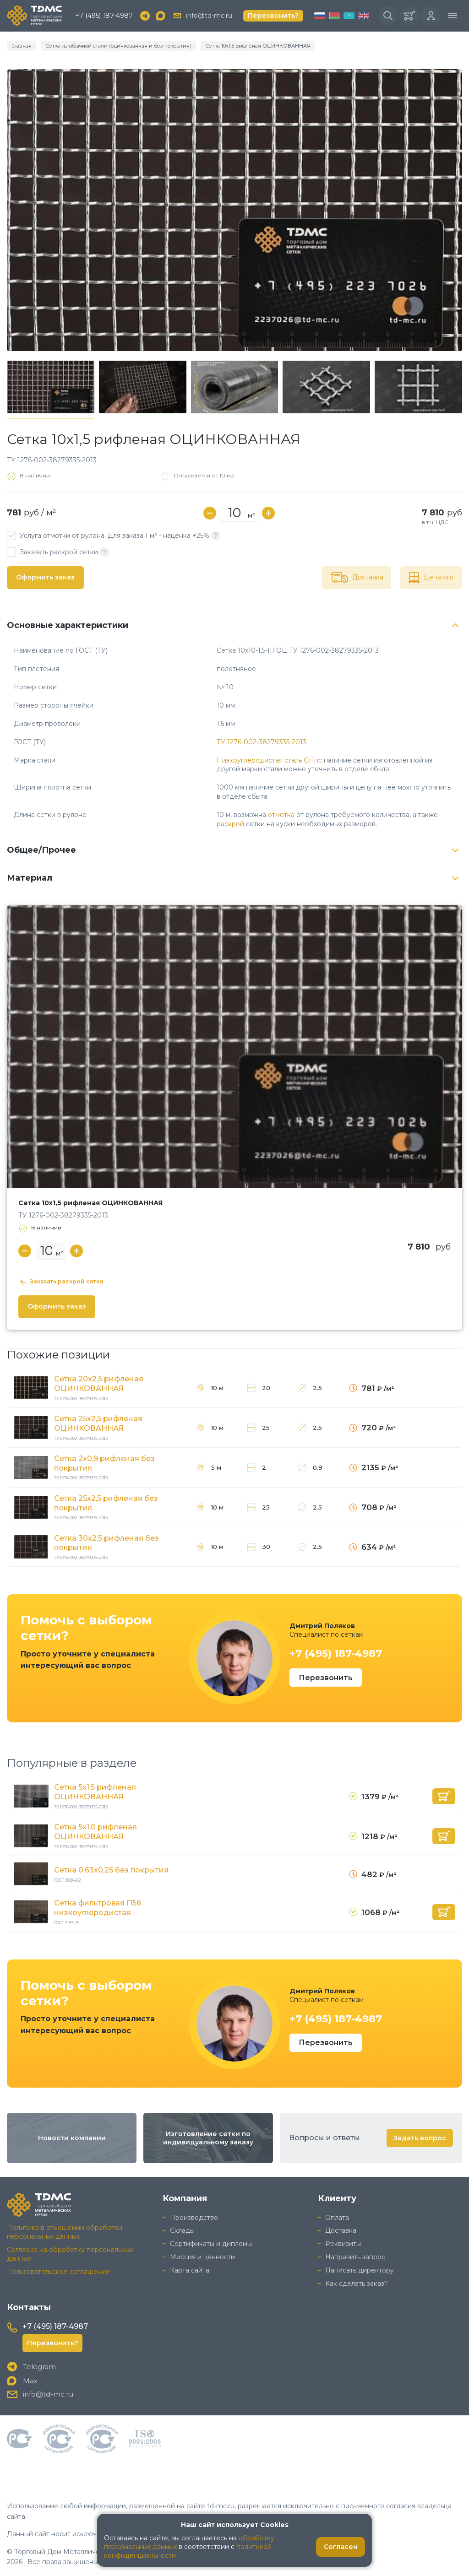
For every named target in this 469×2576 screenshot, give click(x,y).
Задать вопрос (419, 2137)
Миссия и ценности (202, 2257)
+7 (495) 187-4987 (104, 15)
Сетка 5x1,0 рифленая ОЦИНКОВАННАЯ (95, 1832)
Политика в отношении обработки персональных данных (64, 2232)
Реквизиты (343, 2244)
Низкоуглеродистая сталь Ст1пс (269, 760)
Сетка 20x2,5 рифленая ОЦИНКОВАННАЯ (98, 1384)
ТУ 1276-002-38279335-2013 (261, 742)
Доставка (340, 2230)
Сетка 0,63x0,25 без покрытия (111, 1870)
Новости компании (72, 2138)
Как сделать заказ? (356, 2283)
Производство (194, 2217)
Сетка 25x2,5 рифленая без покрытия (106, 1503)
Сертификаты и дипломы (211, 2244)
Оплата (337, 2217)
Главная (21, 46)
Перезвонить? (273, 15)
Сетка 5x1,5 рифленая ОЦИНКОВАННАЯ (95, 1792)
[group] (234, 210)
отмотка (281, 815)
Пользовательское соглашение (58, 2271)
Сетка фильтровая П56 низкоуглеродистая (97, 1908)
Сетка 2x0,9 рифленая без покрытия (104, 1463)
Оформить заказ (45, 577)
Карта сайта (189, 2270)
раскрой (230, 824)
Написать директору (359, 2270)
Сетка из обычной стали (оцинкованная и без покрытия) (118, 46)
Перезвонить (326, 1677)
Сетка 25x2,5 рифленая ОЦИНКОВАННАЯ (98, 1423)
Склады (182, 2230)
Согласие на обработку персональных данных (70, 2254)
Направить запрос (355, 2257)
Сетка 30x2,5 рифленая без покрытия (106, 1543)
